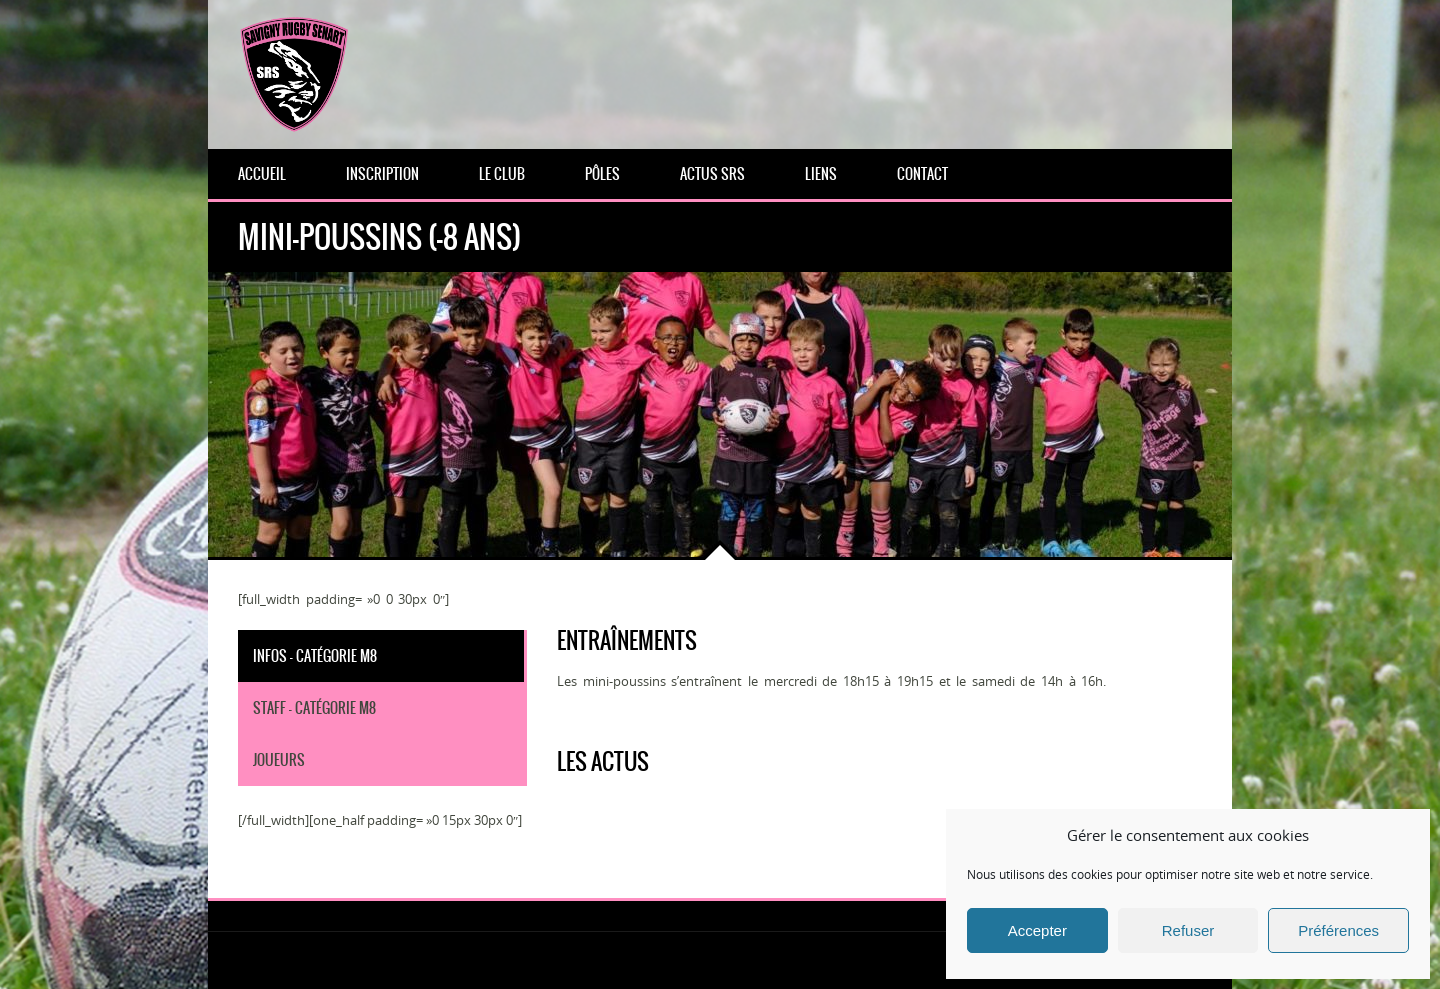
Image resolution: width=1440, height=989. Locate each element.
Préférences (1338, 930)
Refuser (1188, 930)
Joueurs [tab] (279, 760)
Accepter (1037, 930)
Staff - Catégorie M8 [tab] (314, 708)
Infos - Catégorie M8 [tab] (315, 656)
